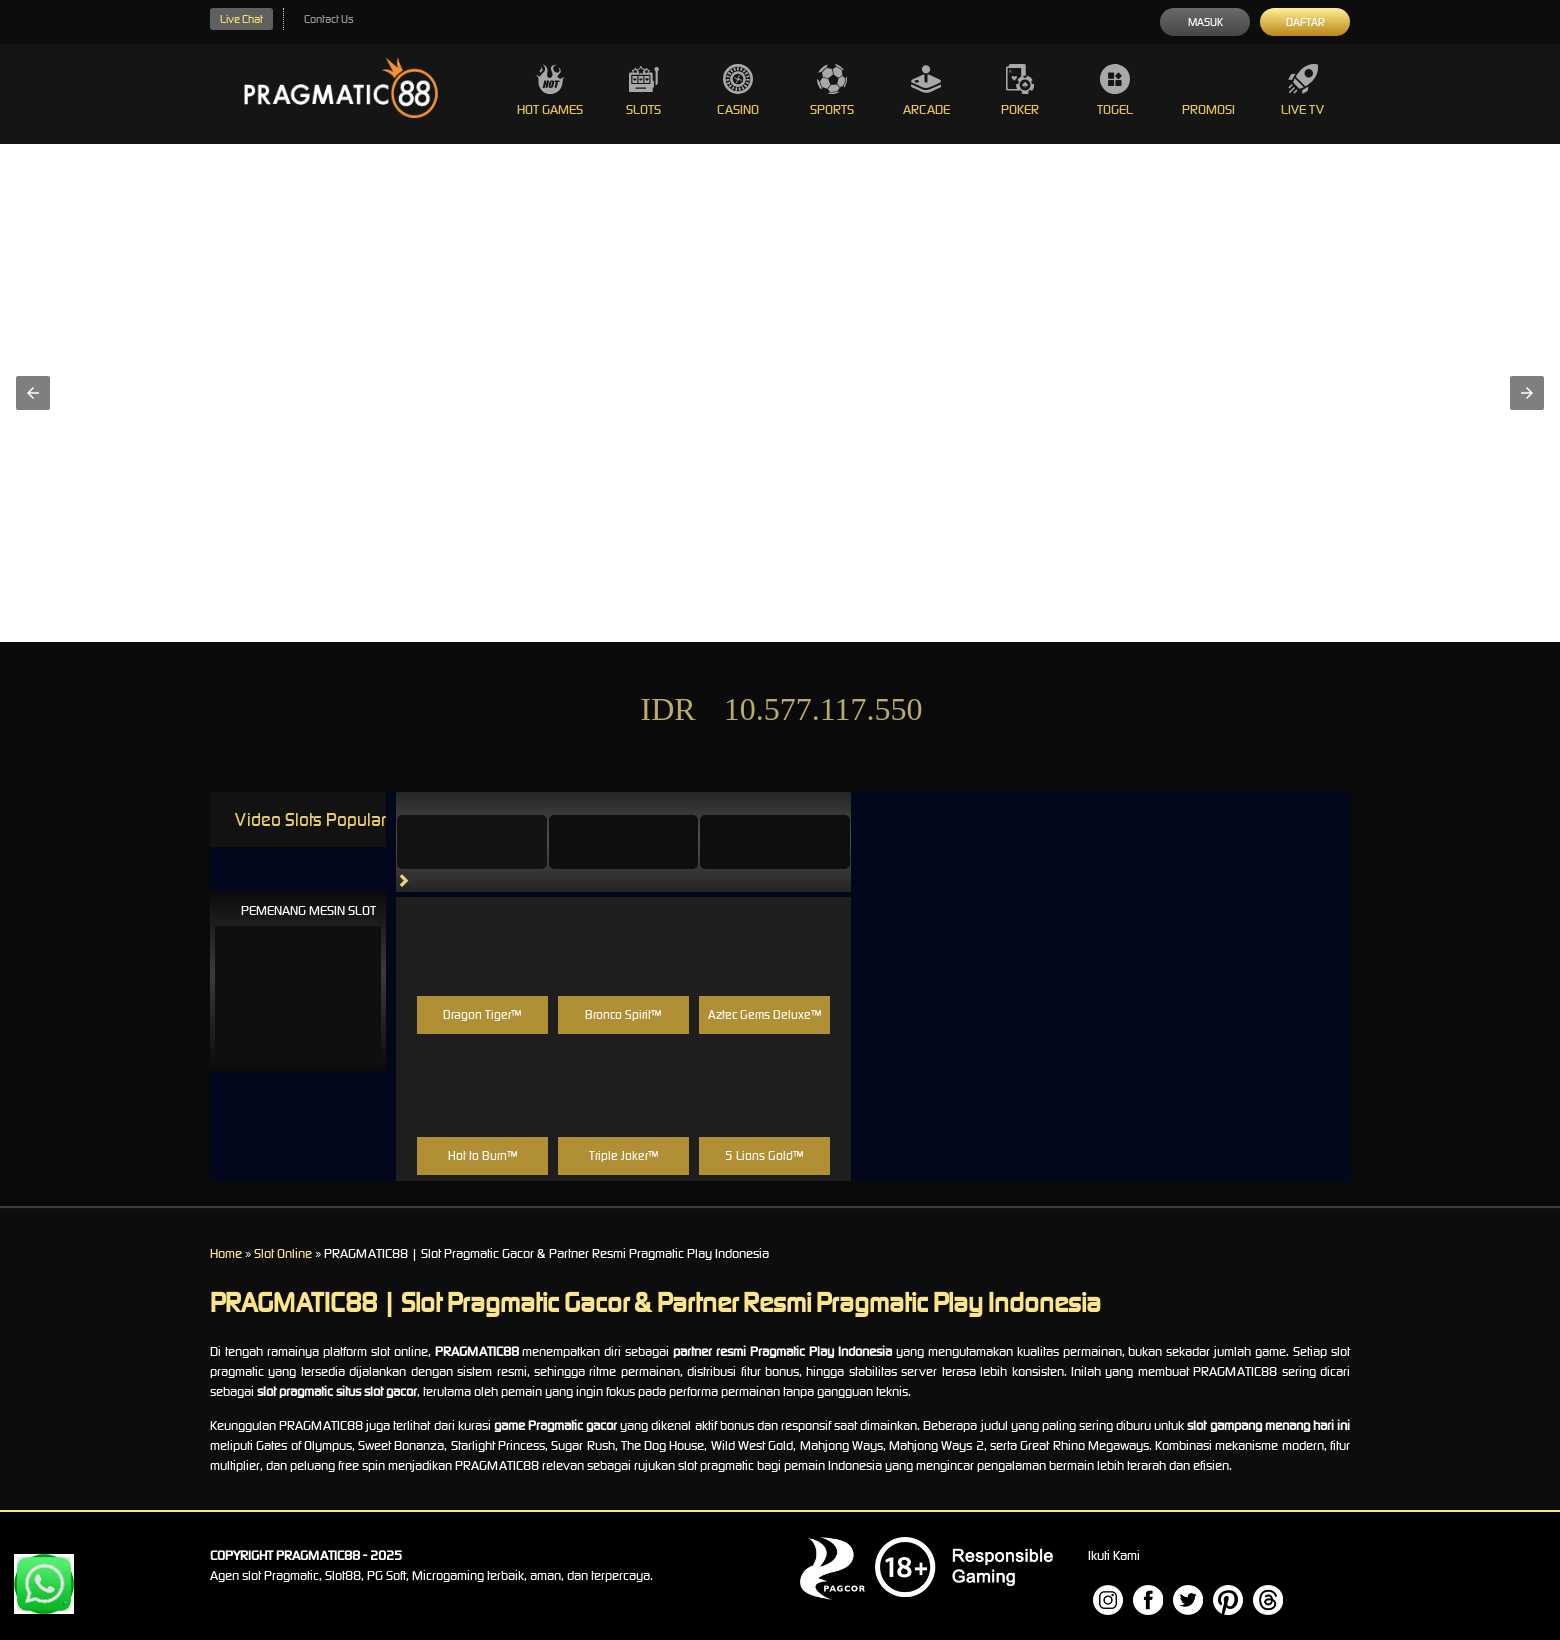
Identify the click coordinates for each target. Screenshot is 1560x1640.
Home (226, 1253)
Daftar (1305, 22)
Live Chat (241, 19)
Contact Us (328, 19)
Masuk (1205, 22)
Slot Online (283, 1253)
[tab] (472, 842)
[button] (33, 393)
